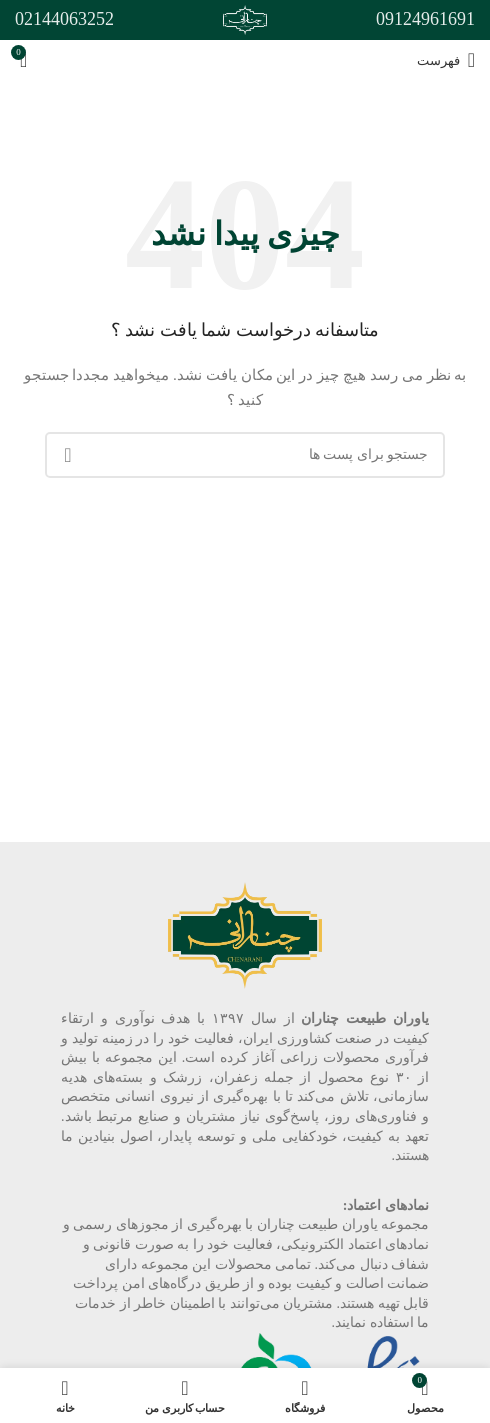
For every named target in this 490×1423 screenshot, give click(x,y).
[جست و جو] (245, 455)
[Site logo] (245, 18)
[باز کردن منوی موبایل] (446, 60)
